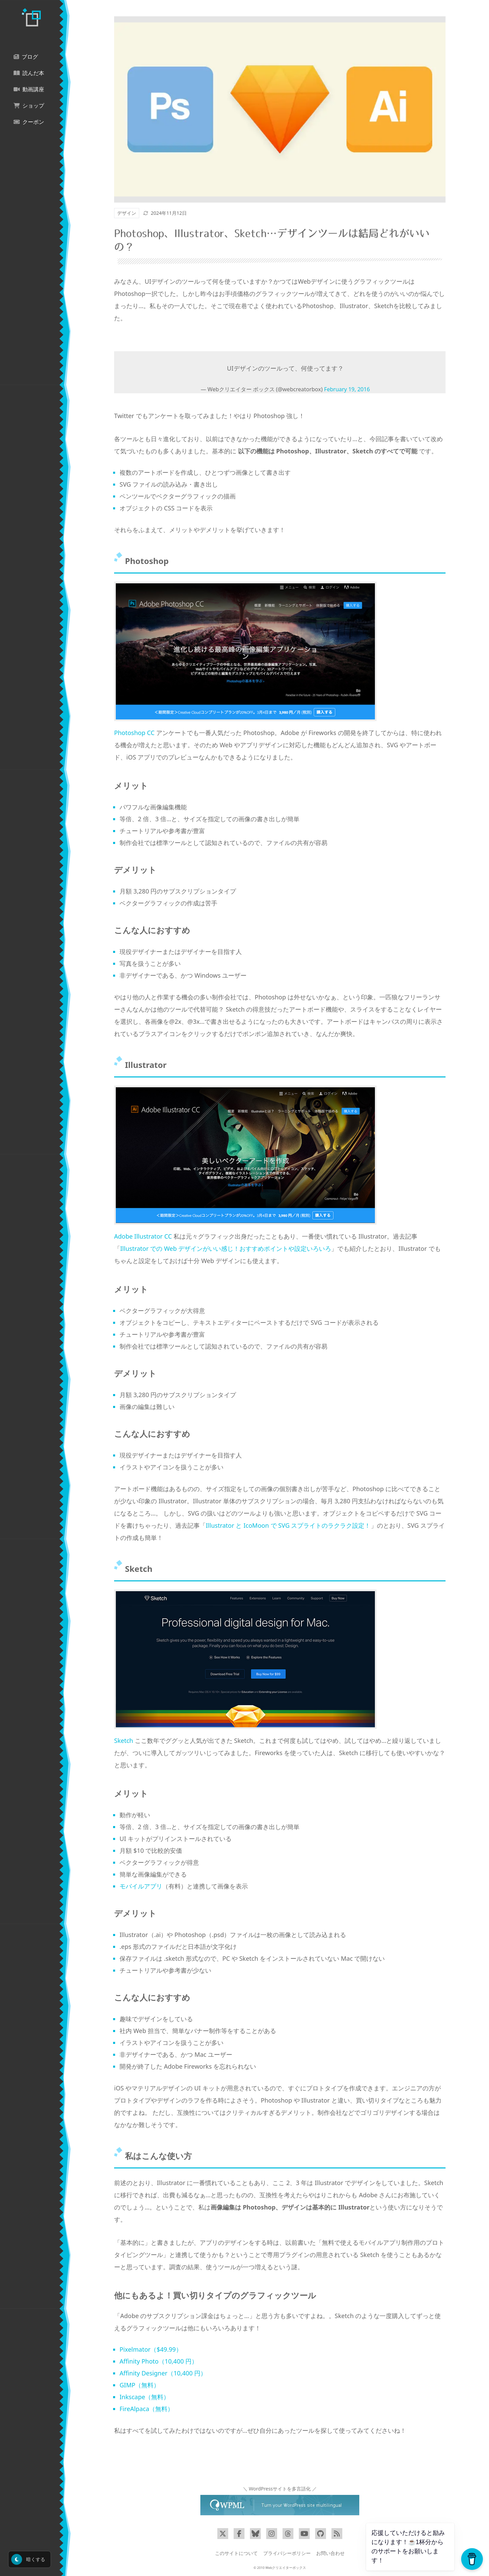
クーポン (29, 122)
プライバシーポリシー (287, 2553)
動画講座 (29, 89)
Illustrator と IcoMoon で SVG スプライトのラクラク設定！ (288, 1525)
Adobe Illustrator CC (143, 1236)
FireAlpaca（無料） (147, 2409)
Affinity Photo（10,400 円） (159, 2361)
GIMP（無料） (140, 2385)
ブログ (26, 57)
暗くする (28, 2559)
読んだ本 (29, 73)
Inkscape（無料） (144, 2397)
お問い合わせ (330, 2553)
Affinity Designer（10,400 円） (163, 2373)
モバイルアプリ (141, 1886)
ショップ (29, 106)
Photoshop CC (134, 733)
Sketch (123, 1740)
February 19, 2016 (347, 389)
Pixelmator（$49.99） (151, 2349)
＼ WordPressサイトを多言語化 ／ (280, 2488)
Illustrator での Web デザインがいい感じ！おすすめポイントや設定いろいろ (225, 1248)
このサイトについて (236, 2553)
